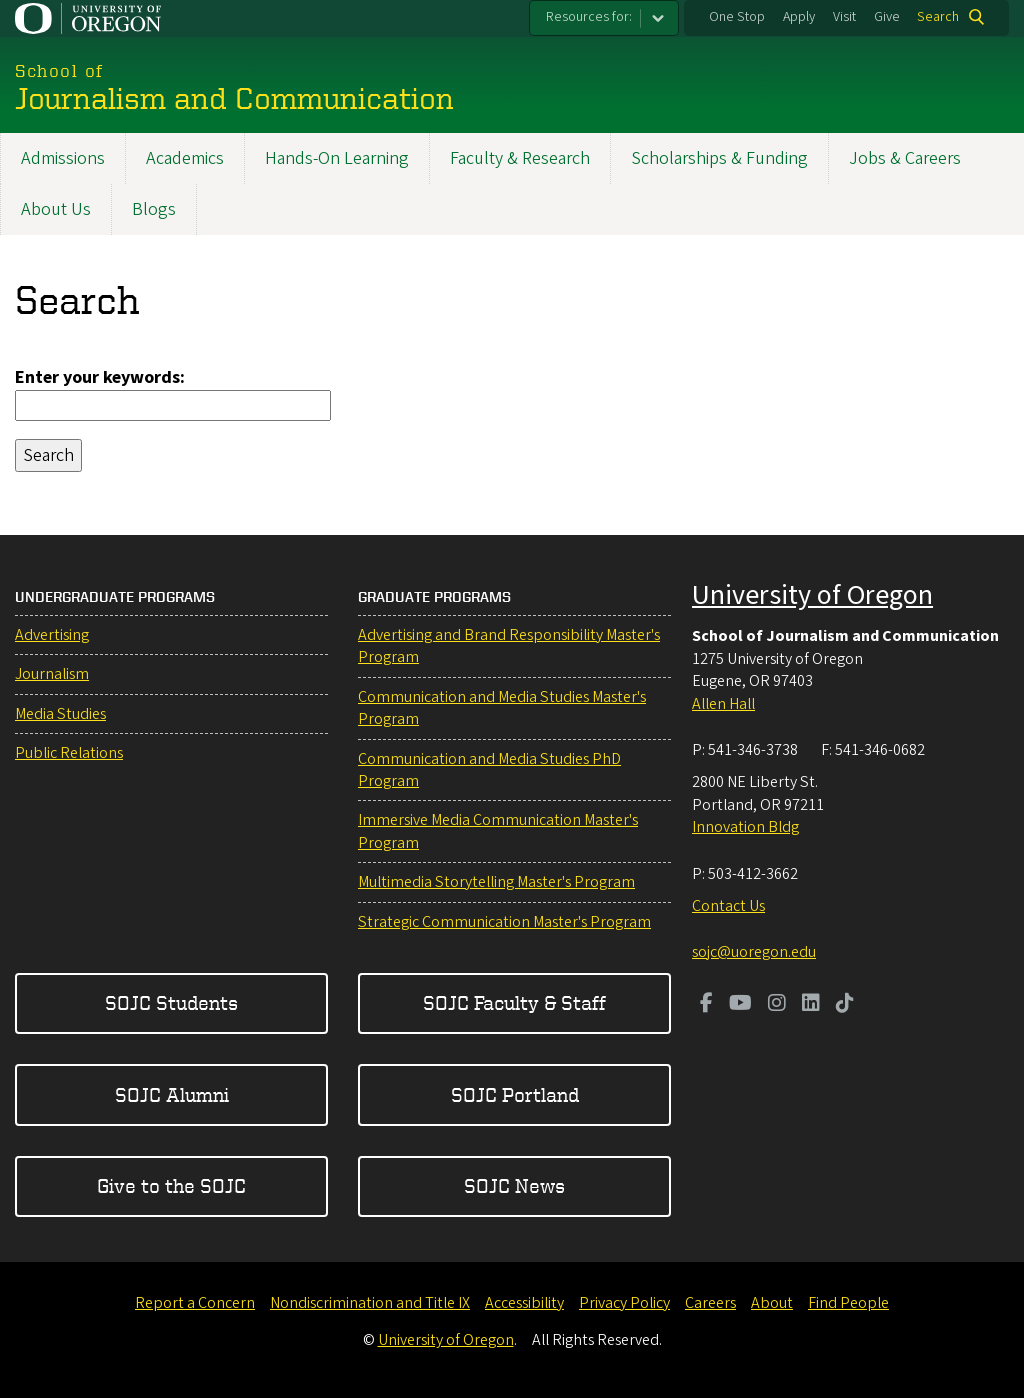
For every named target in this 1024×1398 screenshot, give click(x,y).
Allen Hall (723, 704)
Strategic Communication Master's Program (504, 922)
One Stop (737, 17)
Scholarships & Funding (719, 158)
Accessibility (524, 1303)
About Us (56, 209)
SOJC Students (171, 1002)
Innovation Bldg (745, 827)
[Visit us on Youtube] (740, 1005)
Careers (710, 1303)
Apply (799, 17)
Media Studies (60, 714)
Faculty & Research (520, 158)
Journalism (52, 674)
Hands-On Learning (337, 158)
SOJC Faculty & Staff (514, 1002)
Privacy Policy (624, 1303)
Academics (185, 158)
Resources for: (589, 17)
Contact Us (728, 906)
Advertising (52, 635)
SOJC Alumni (172, 1094)
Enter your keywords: (100, 377)
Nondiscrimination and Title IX (370, 1303)
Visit (844, 17)
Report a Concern (195, 1303)
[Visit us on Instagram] (777, 1005)
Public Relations (69, 753)
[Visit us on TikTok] (845, 1005)
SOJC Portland (515, 1094)
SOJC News (514, 1185)
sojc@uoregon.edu (754, 952)
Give (887, 17)
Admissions (63, 158)
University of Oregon (812, 595)
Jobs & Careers (905, 158)
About (772, 1303)
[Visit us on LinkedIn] (811, 1005)
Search (938, 17)
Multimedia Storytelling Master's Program (496, 882)
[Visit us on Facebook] (706, 1005)
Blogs (154, 209)
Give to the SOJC (171, 1185)
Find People (848, 1303)
